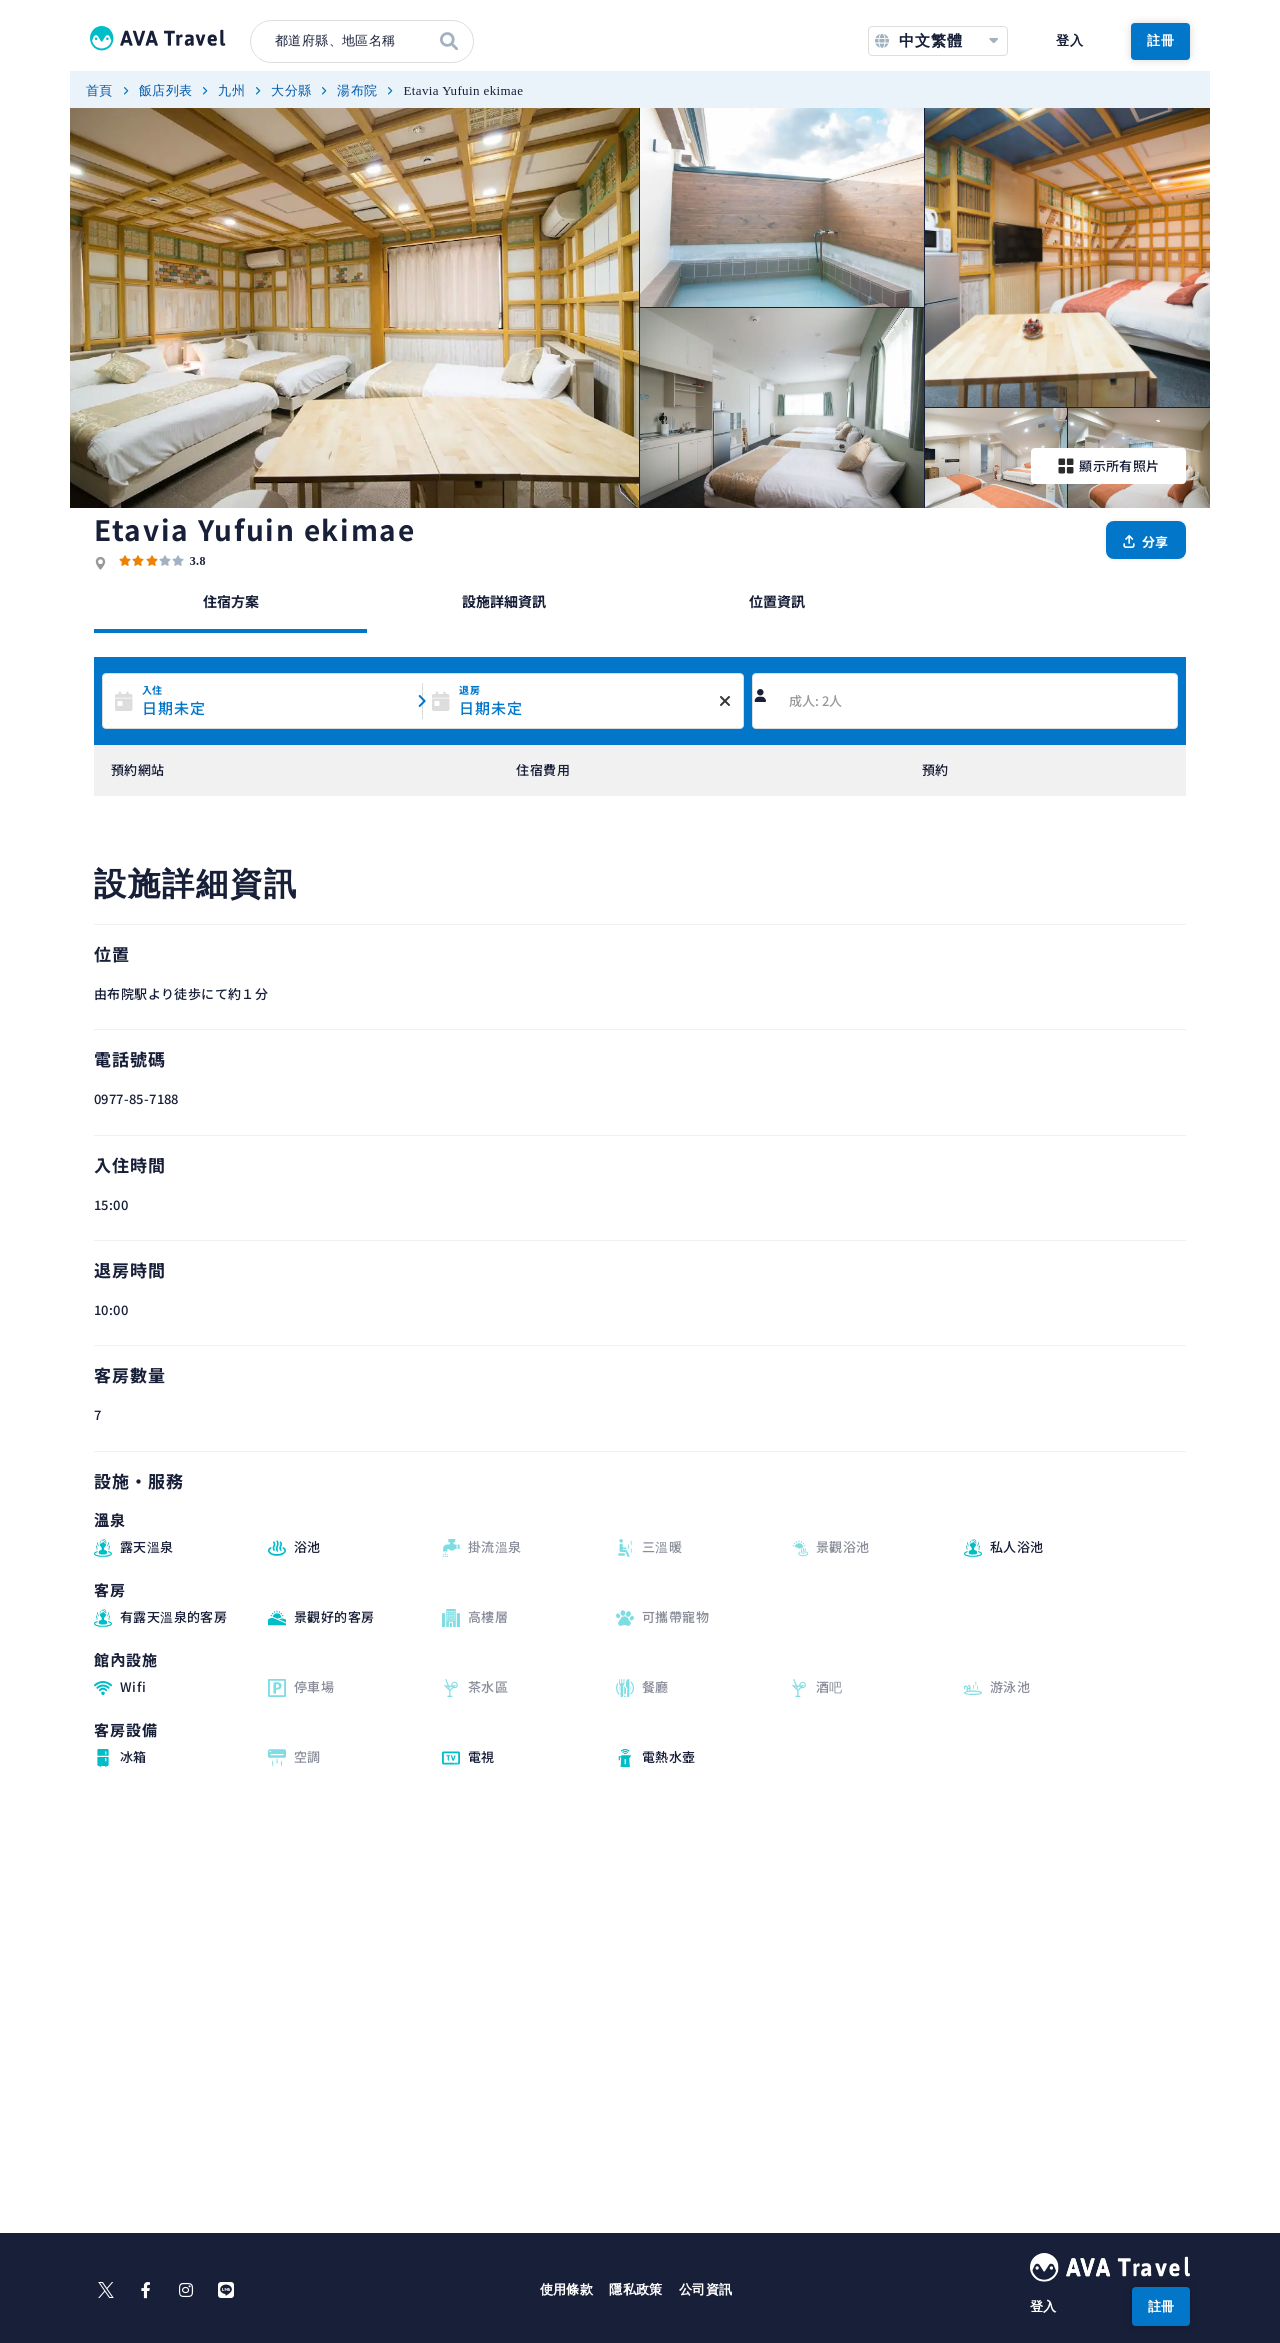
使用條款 (567, 2289)
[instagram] (186, 2290)
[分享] (1146, 540)
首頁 (99, 90)
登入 (1069, 40)
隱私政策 (636, 2289)
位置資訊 (777, 601)
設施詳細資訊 (504, 601)
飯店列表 (166, 90)
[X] (106, 2290)
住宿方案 (231, 601)
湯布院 (357, 90)
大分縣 (291, 90)
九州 (231, 90)
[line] (226, 2290)
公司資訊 (706, 2289)
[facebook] (146, 2290)
